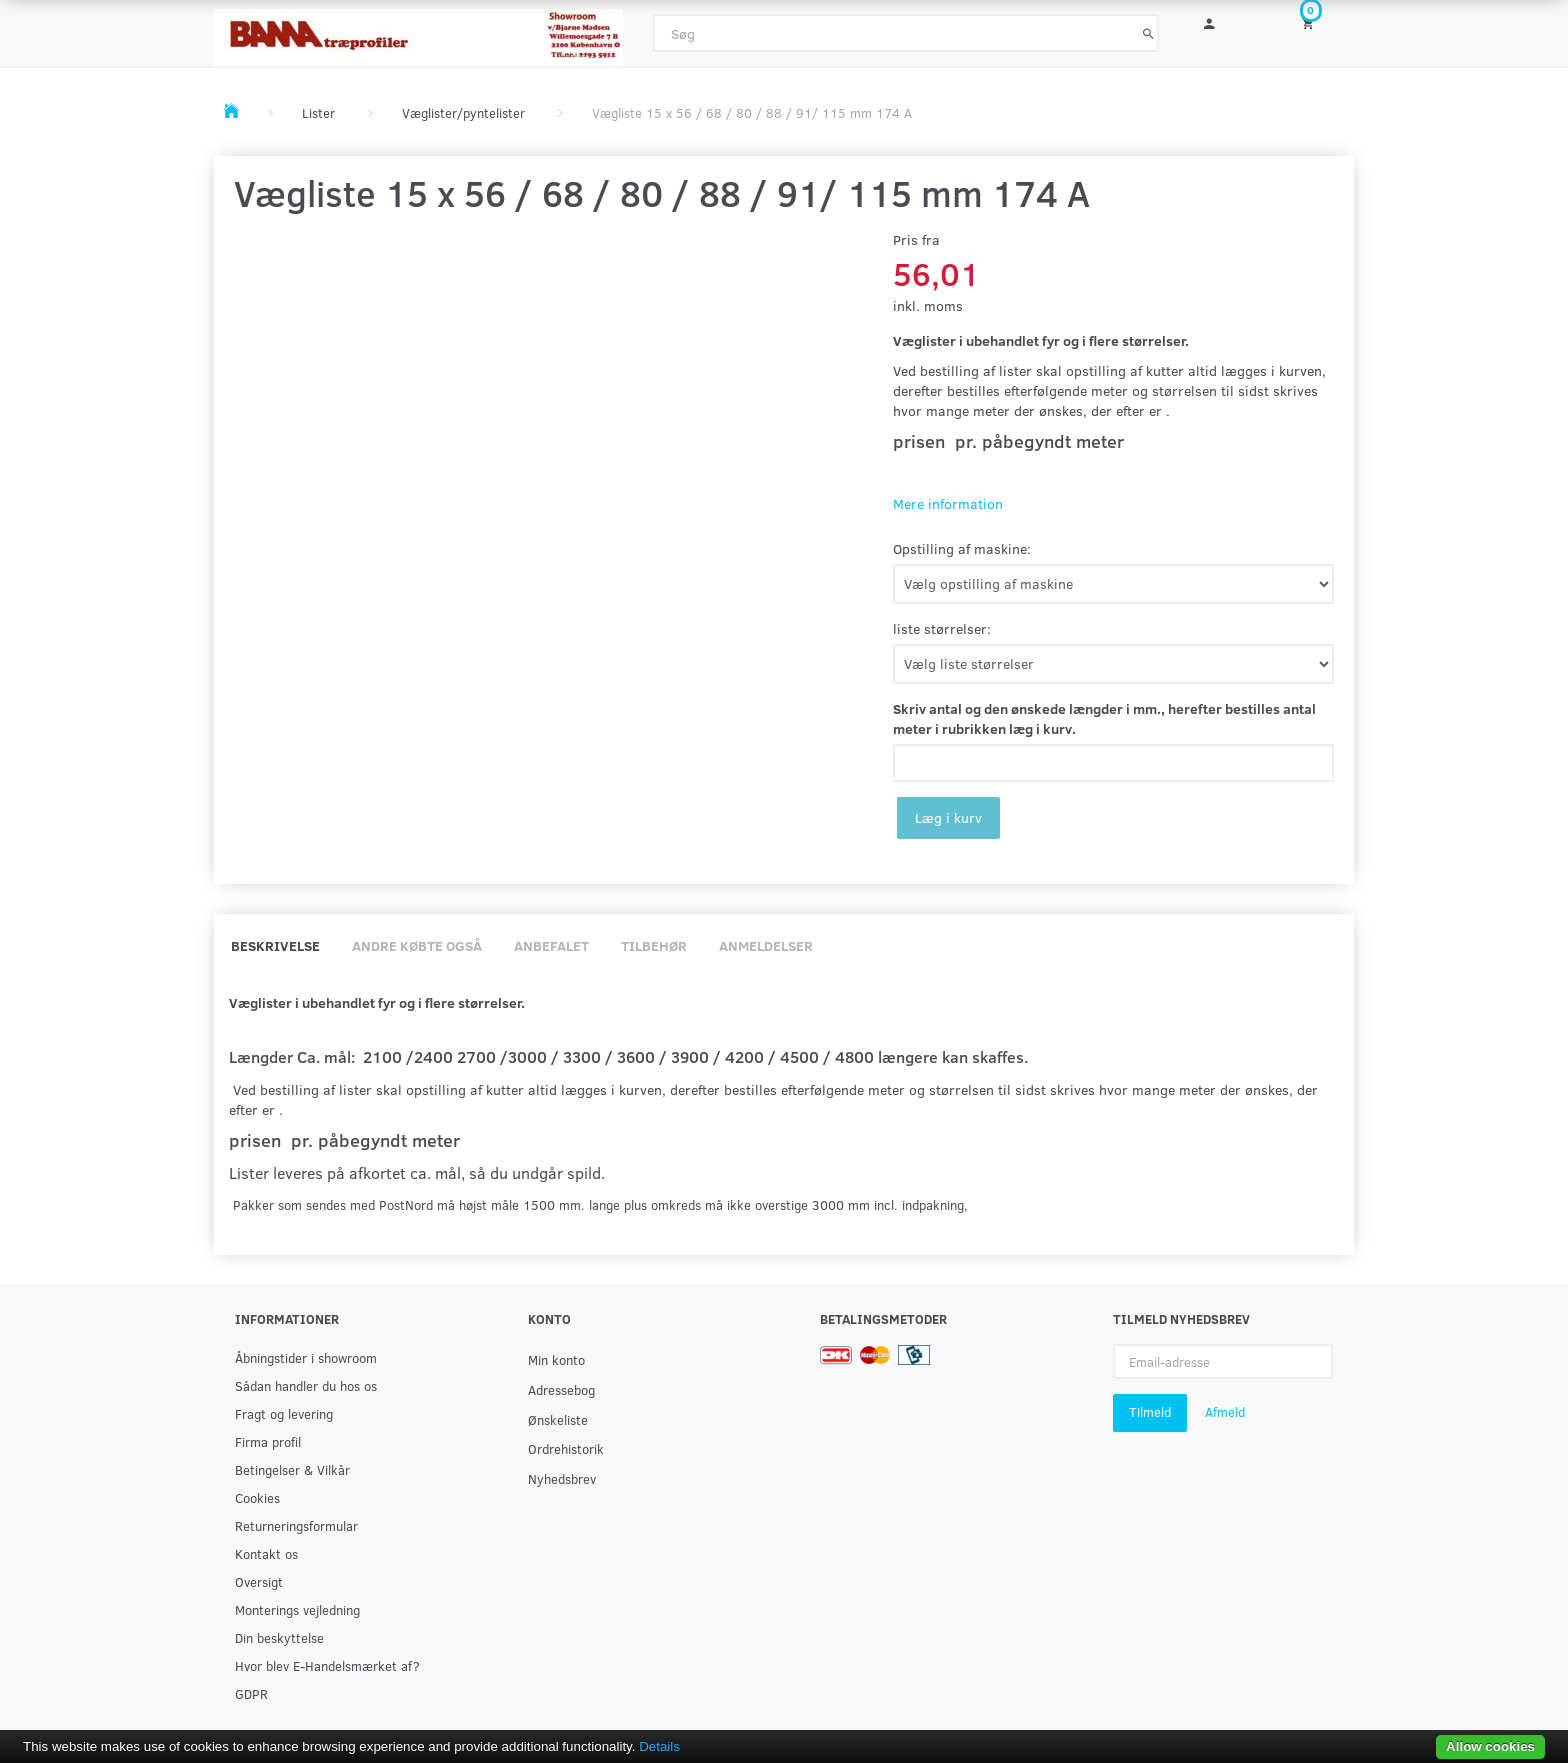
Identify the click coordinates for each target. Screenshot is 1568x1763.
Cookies (257, 1497)
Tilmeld (1150, 1412)
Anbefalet (551, 945)
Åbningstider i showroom (306, 1357)
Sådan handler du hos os (306, 1385)
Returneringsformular (296, 1525)
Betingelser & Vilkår (292, 1469)
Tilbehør (654, 945)
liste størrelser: (942, 628)
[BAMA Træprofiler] (418, 31)
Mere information (948, 503)
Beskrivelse (275, 945)
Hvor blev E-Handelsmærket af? (327, 1665)
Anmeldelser (766, 945)
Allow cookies (1490, 1746)
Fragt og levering (284, 1413)
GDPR (251, 1693)
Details (659, 1746)
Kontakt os (266, 1553)
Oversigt (259, 1581)
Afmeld (1225, 1412)
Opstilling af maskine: (962, 548)
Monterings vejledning (297, 1609)
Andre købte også (417, 945)
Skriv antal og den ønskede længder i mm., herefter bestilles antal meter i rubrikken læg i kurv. (1104, 718)
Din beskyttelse (279, 1637)
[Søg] (1148, 33)
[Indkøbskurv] (1321, 22)
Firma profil (268, 1441)
